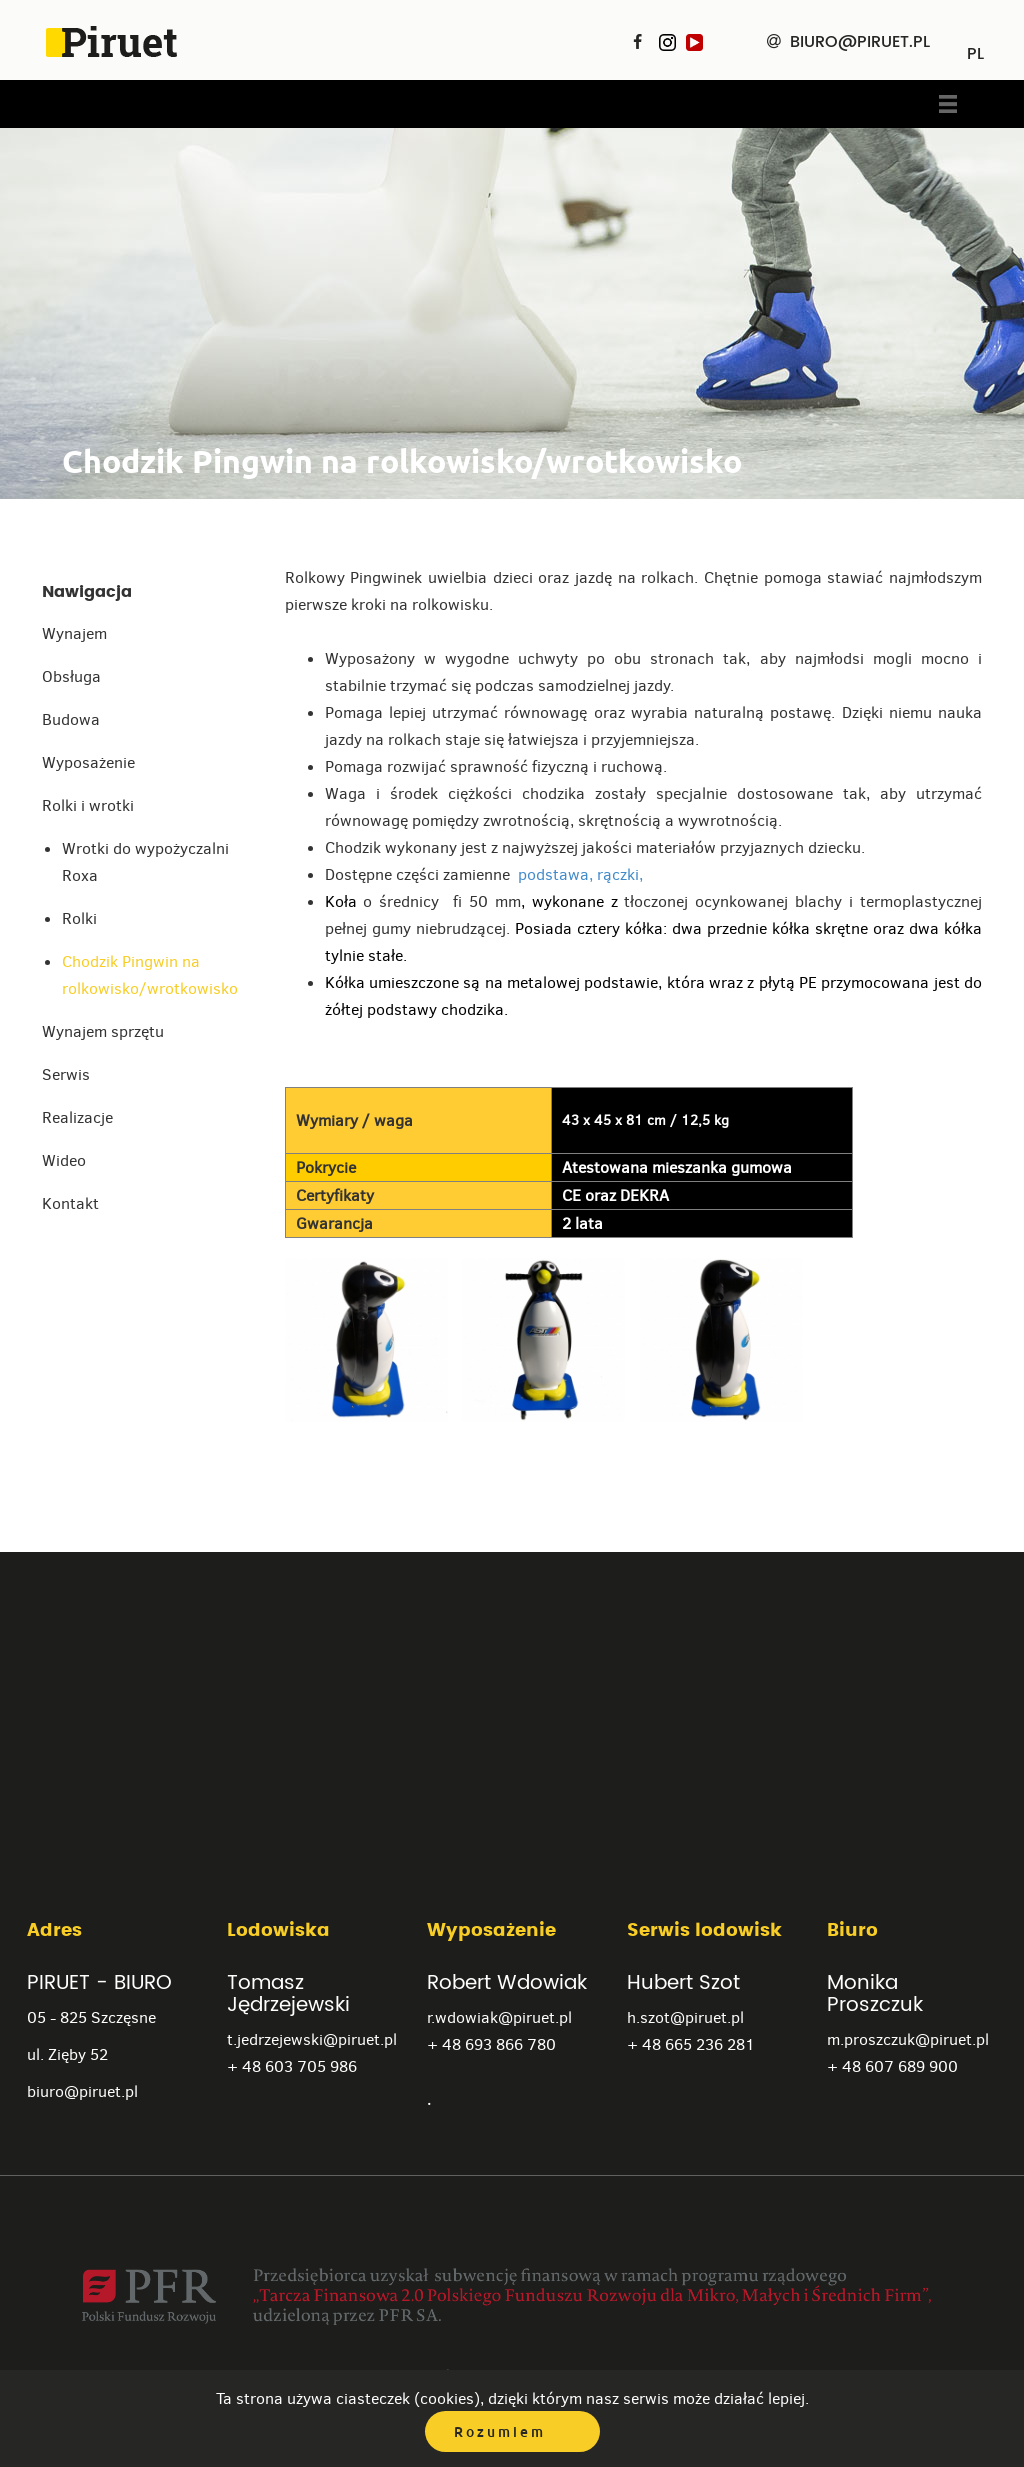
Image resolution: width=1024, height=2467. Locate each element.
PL (975, 47)
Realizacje (77, 1117)
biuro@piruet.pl (82, 2091)
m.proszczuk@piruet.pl (908, 2039)
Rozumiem (500, 2432)
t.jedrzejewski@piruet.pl (312, 2039)
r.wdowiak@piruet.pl (499, 2017)
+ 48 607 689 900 (892, 2066)
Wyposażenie (88, 762)
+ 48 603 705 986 (292, 2066)
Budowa (71, 719)
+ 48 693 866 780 (491, 2044)
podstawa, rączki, (578, 874)
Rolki (79, 918)
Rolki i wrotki (88, 805)
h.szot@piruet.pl (685, 2017)
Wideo (64, 1160)
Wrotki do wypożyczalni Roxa (145, 862)
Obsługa (71, 676)
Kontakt (70, 1203)
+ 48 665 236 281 (691, 2044)
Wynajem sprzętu (103, 1031)
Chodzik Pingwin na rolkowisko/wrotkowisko (150, 975)
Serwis (66, 1074)
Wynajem (74, 633)
